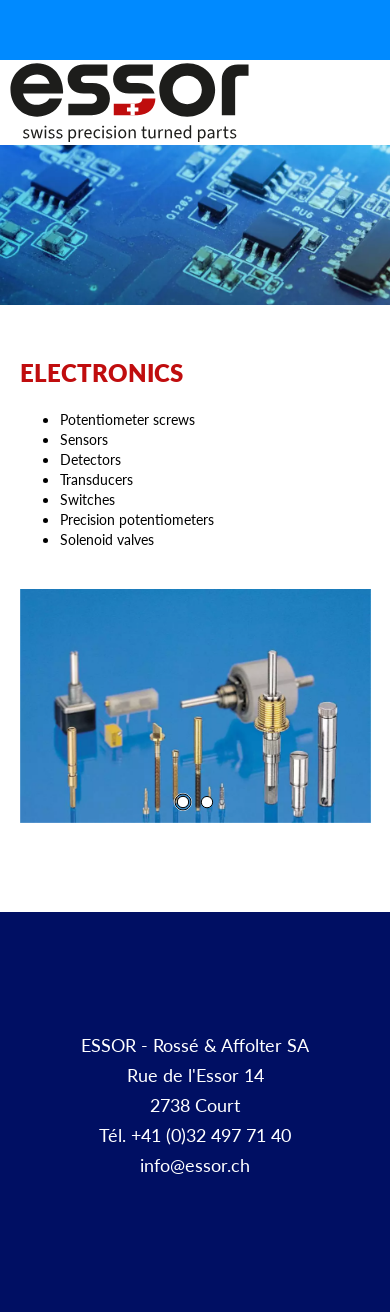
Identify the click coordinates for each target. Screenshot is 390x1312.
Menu (368, 124)
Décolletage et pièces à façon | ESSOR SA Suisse (129, 103)
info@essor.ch (195, 1164)
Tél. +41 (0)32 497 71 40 (195, 1134)
